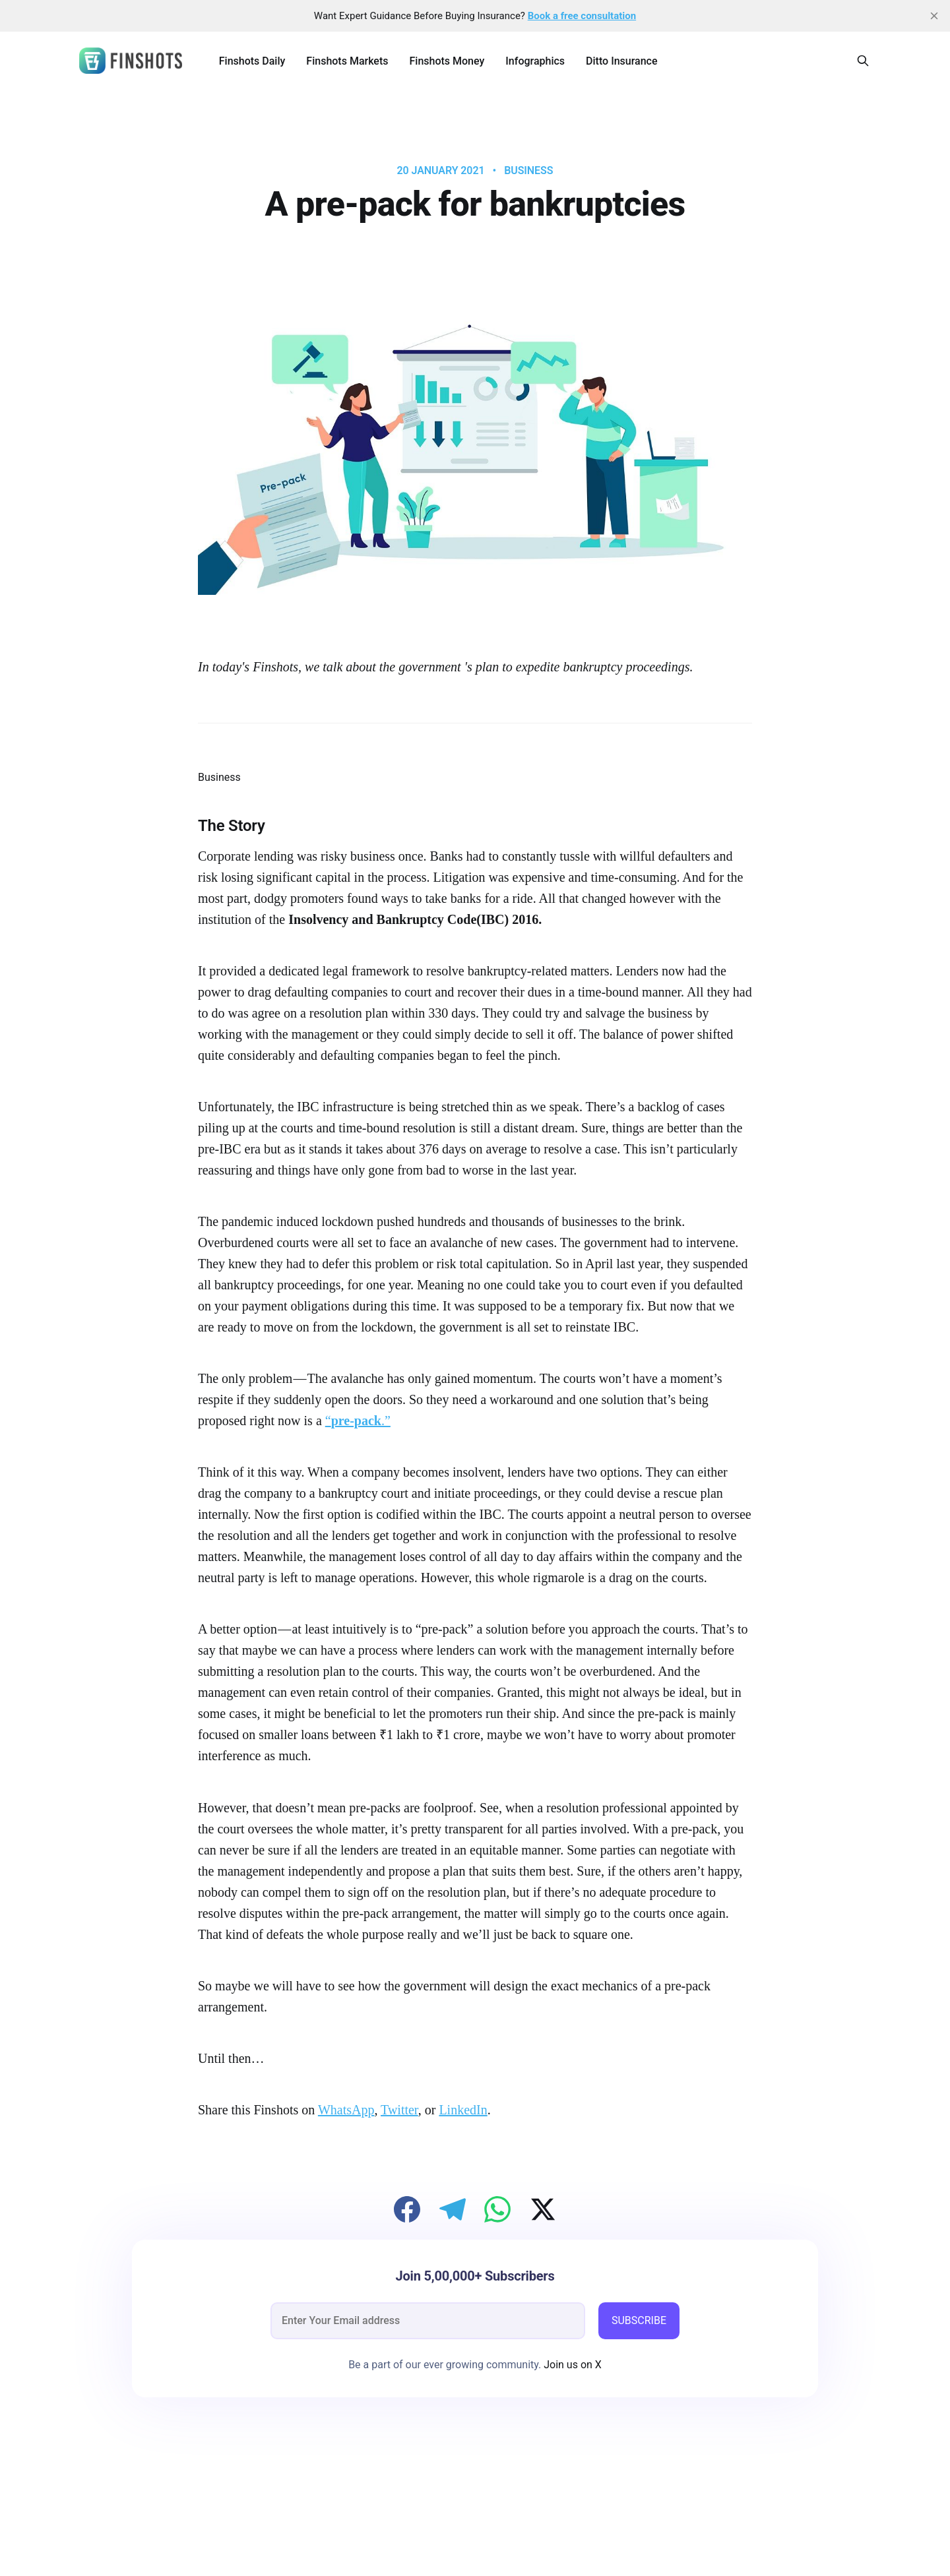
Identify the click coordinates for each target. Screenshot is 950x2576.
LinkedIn (463, 2109)
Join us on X (571, 2364)
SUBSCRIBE (639, 2320)
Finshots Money (446, 61)
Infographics (535, 61)
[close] (934, 15)
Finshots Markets (347, 61)
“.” (358, 1420)
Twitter (399, 2109)
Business (528, 171)
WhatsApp (346, 2109)
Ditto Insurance (621, 61)
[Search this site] (862, 60)
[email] (427, 2320)
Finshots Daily (252, 61)
